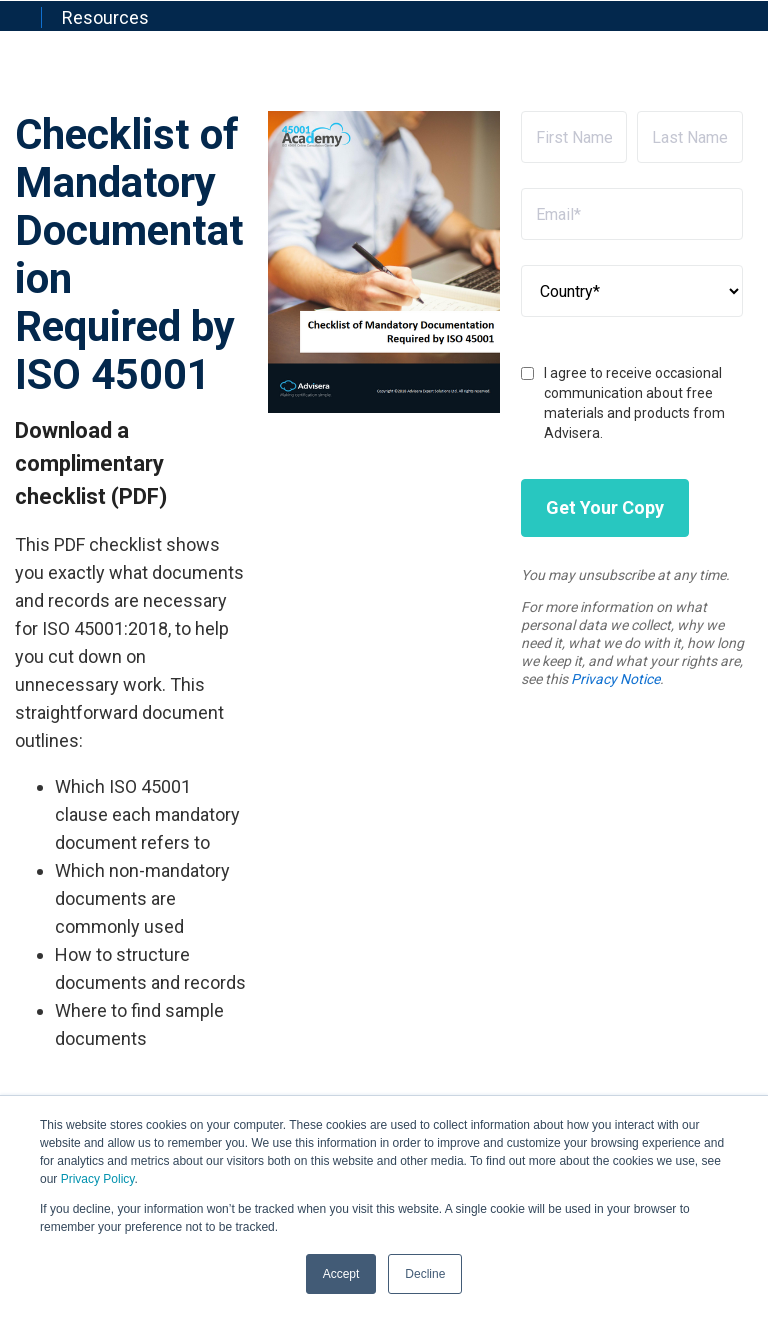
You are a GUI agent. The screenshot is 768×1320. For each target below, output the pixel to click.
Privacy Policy (98, 1179)
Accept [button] (341, 1274)
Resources (105, 17)
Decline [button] (425, 1274)
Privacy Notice (615, 679)
